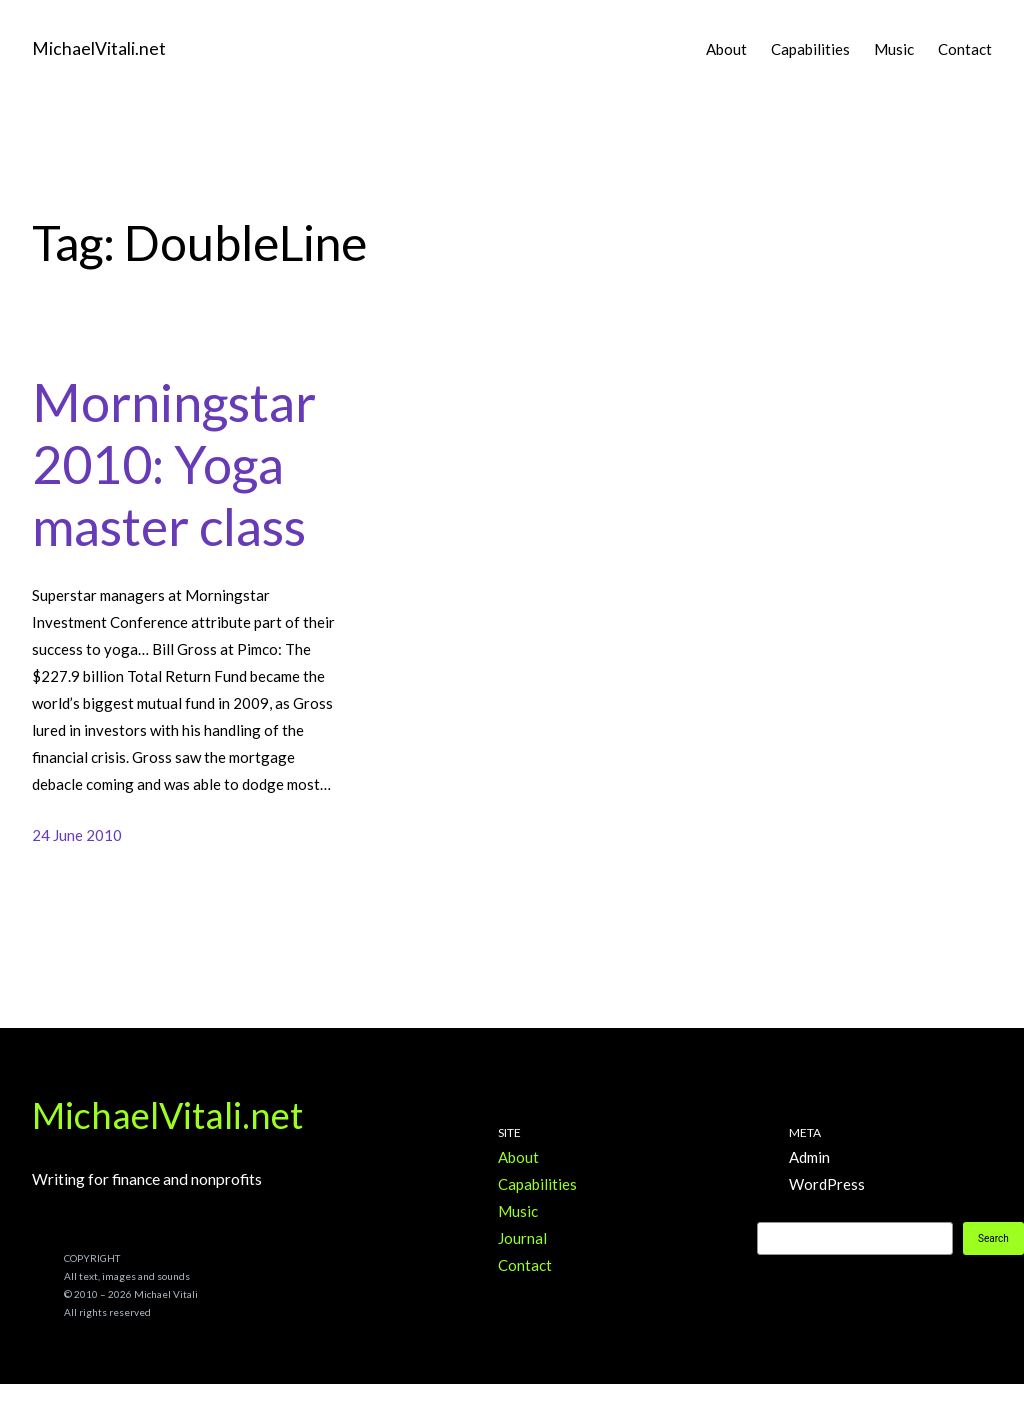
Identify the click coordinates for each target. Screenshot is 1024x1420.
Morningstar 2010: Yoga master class (174, 464)
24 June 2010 (77, 835)
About (518, 1157)
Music (518, 1211)
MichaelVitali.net (99, 48)
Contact (525, 1265)
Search (993, 1238)
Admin (809, 1157)
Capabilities (537, 1184)
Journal (522, 1238)
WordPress (827, 1184)
